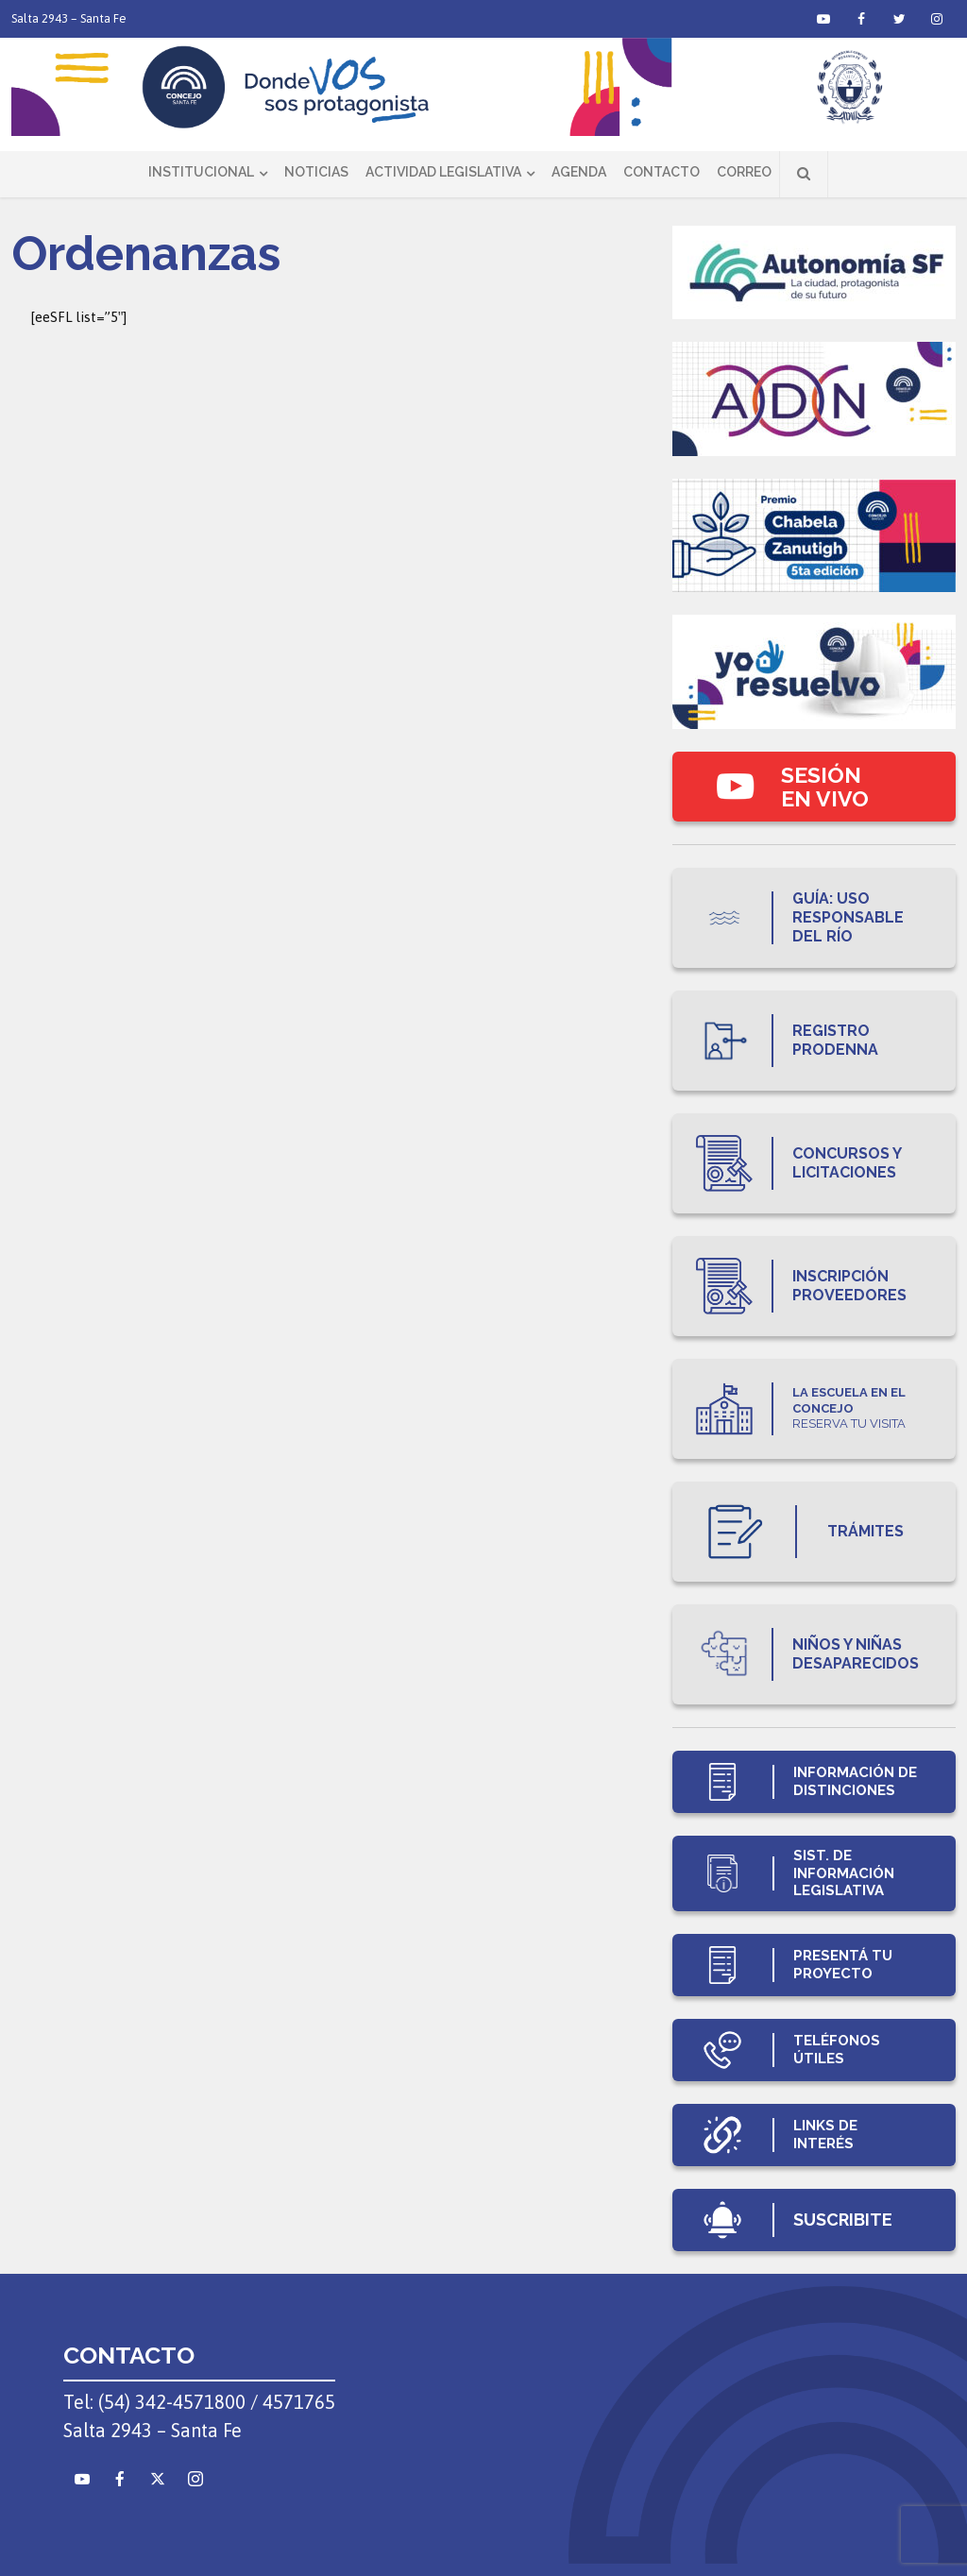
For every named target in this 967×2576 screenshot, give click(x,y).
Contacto (661, 171)
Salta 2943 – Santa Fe (69, 18)
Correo (744, 171)
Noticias (316, 171)
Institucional (201, 171)
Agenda (578, 171)
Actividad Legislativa (443, 171)
